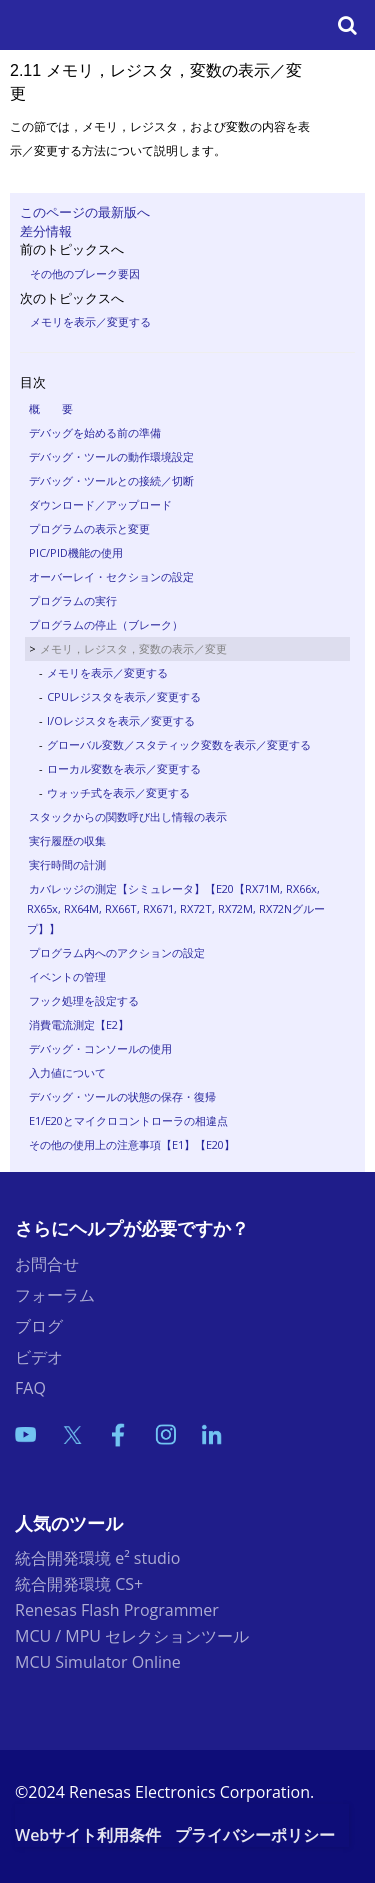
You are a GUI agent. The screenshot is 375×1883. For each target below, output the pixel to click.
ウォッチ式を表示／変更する (118, 792)
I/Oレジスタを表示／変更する (121, 720)
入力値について (67, 1072)
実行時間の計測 (67, 864)
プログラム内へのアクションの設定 (117, 952)
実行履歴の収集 (67, 840)
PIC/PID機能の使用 (76, 552)
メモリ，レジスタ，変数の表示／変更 (133, 648)
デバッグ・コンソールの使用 (100, 1048)
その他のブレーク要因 (85, 273)
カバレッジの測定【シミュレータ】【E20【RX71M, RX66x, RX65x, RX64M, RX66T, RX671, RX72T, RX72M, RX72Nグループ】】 (176, 908)
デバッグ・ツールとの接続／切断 (111, 480)
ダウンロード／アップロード (100, 504)
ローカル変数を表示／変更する (124, 768)
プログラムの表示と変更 (89, 528)
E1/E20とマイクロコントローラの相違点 (128, 1120)
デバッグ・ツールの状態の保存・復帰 (122, 1096)
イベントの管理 (67, 976)
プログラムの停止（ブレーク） (106, 624)
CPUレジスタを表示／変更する (124, 696)
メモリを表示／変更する (90, 321)
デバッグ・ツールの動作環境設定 (111, 456)
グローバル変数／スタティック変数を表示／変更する (179, 744)
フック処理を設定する (84, 1000)
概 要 (51, 408)
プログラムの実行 (73, 600)
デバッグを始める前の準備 (95, 432)
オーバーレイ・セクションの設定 (111, 576)
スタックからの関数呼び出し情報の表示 (128, 816)
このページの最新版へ (85, 212)
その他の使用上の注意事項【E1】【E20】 (132, 1144)
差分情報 (46, 231)
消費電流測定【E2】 (79, 1024)
